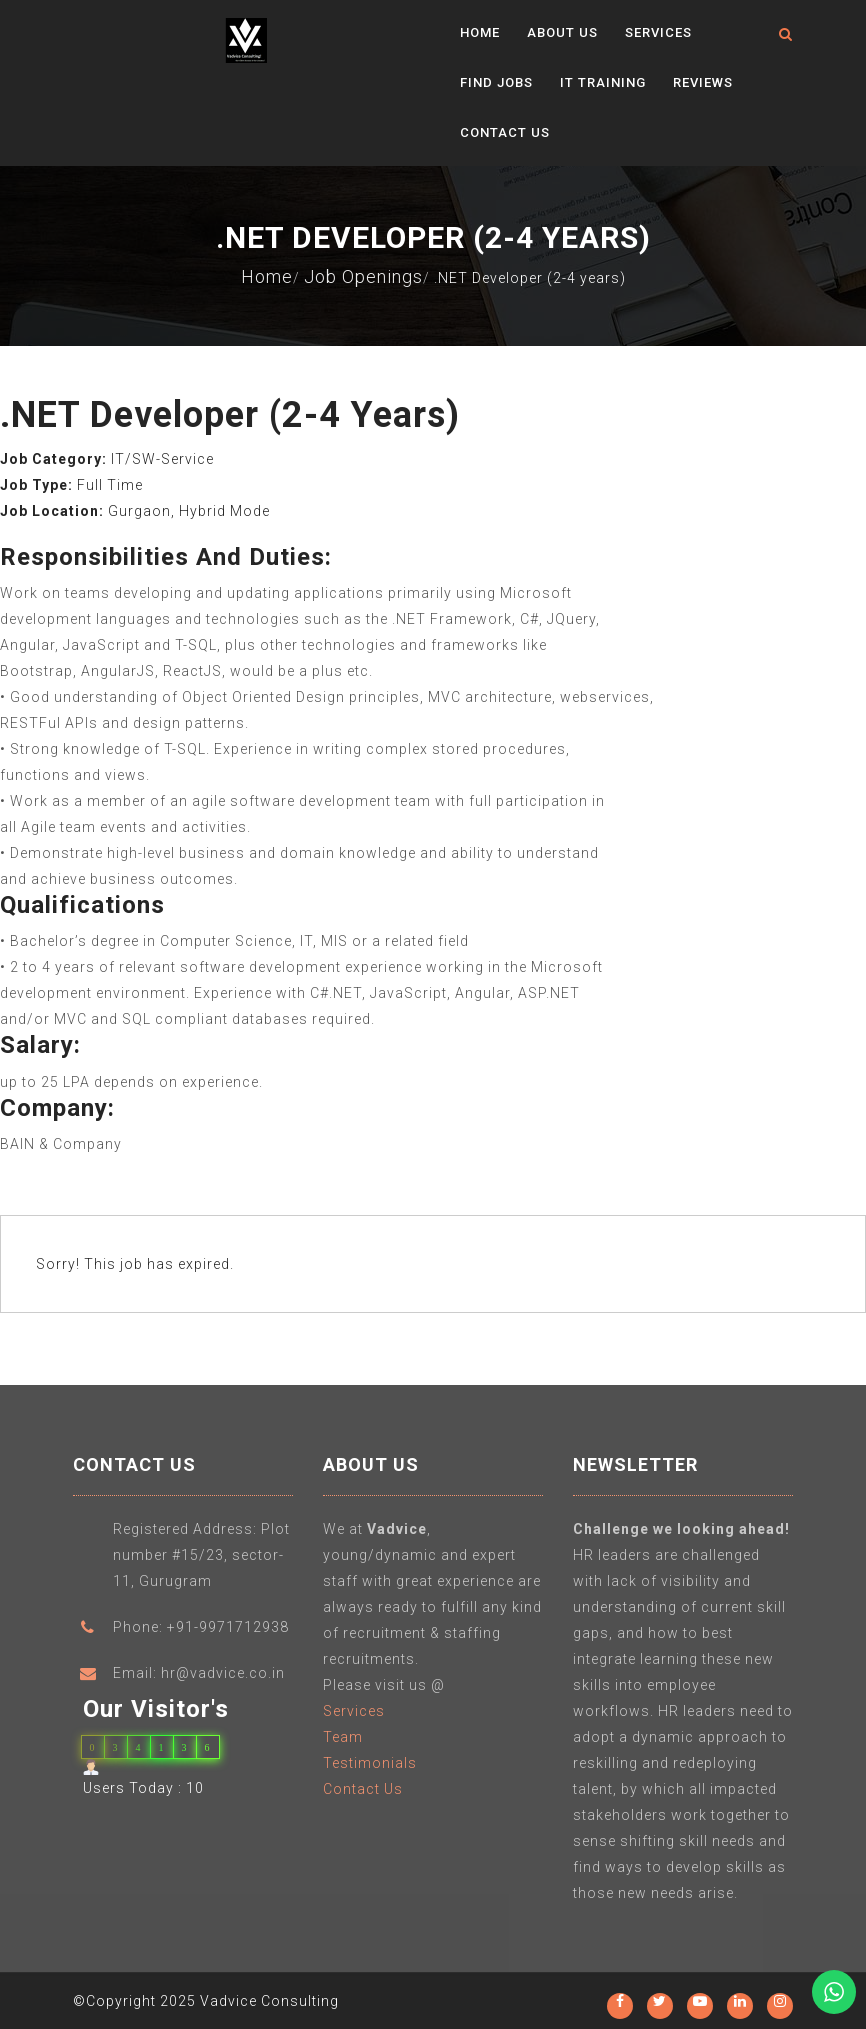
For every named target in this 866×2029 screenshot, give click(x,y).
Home (480, 32)
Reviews (703, 82)
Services (658, 32)
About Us (562, 32)
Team (343, 1743)
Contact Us (505, 132)
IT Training (603, 82)
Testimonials (370, 1769)
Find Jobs (496, 82)
